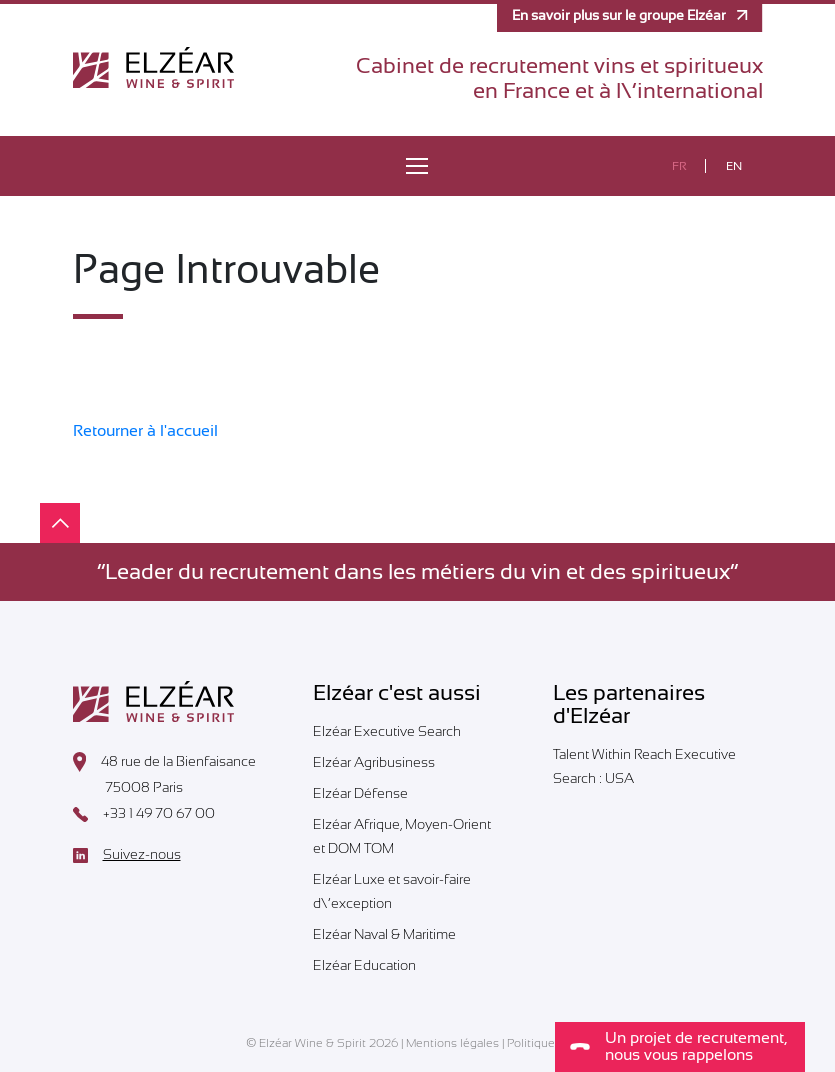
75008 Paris (128, 789)
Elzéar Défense (360, 793)
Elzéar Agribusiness (374, 762)
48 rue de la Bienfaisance (164, 762)
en (734, 166)
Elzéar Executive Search (387, 731)
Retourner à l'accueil (145, 431)
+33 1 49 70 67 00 (144, 814)
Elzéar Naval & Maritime (384, 934)
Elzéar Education (364, 965)
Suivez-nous (127, 855)
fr (679, 166)
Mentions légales (452, 1043)
